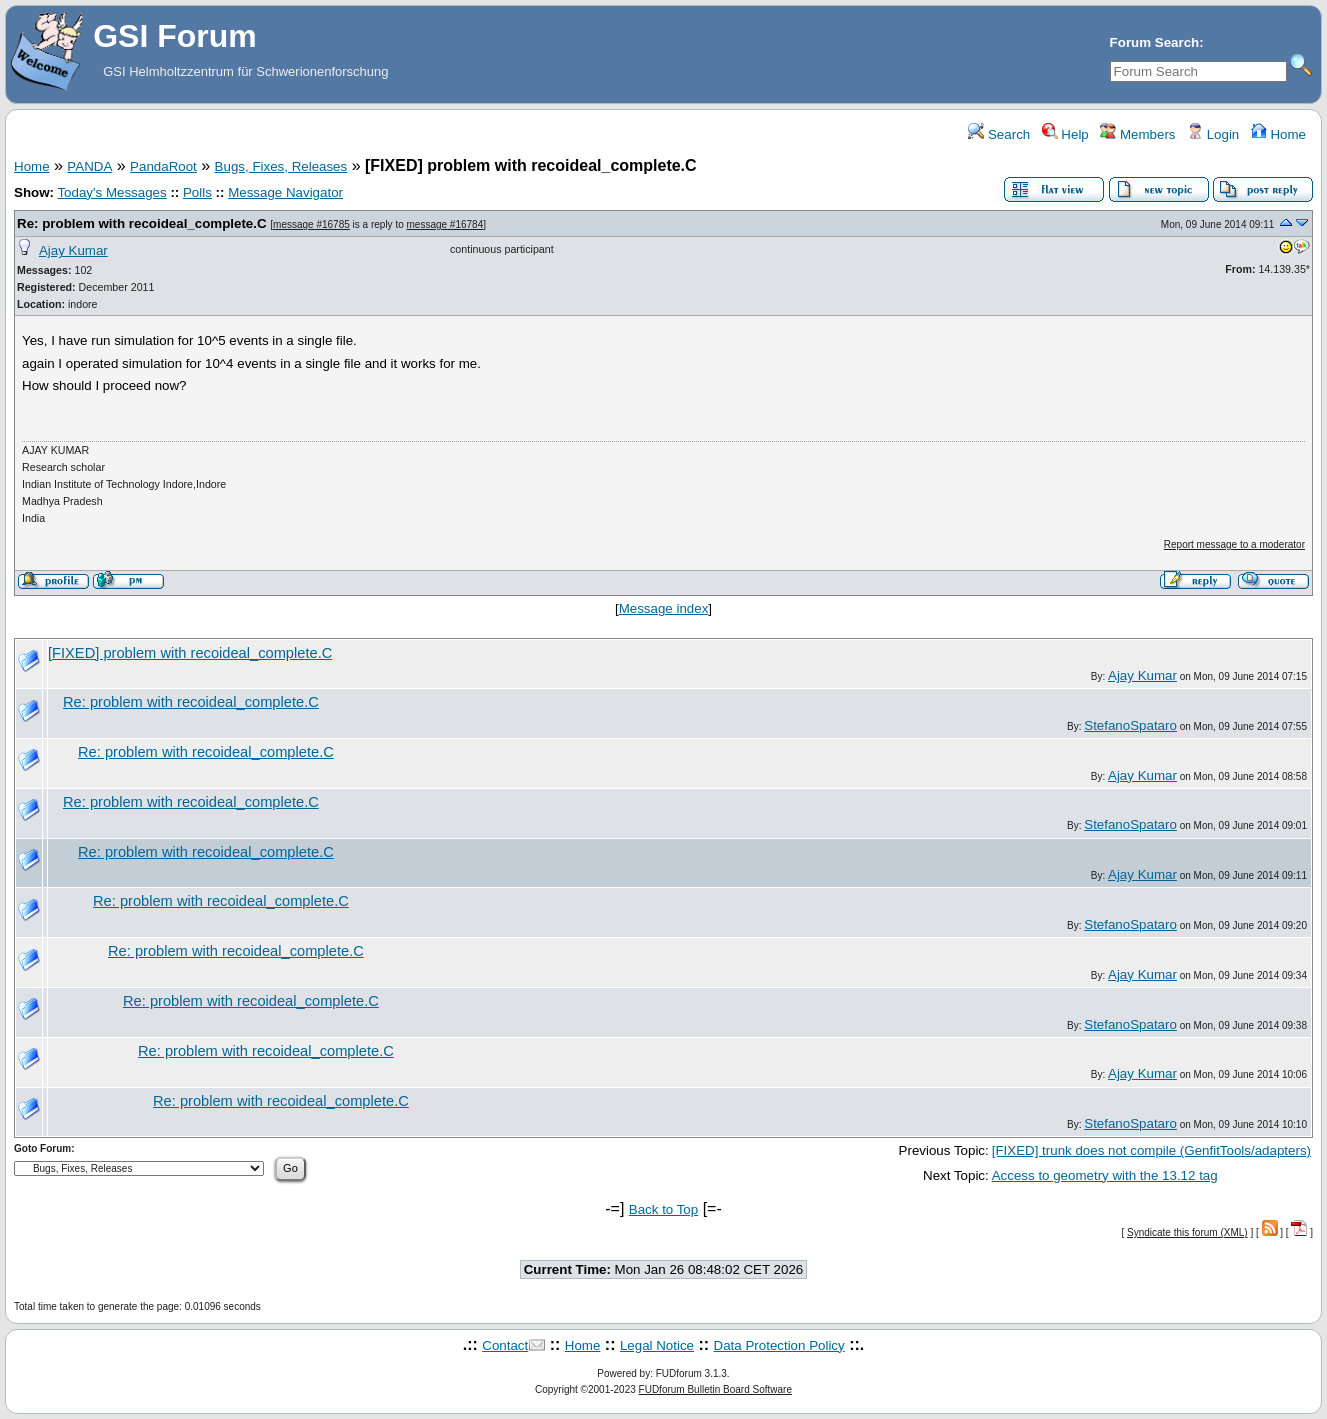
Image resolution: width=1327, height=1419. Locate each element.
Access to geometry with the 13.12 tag (1105, 1175)
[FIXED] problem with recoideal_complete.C (190, 653)
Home (1278, 134)
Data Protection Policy (779, 1345)
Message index (664, 608)
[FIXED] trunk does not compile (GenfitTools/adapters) (1151, 1150)
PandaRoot (163, 166)
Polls (197, 192)
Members (1137, 134)
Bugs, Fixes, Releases (281, 166)
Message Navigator (285, 192)
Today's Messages (111, 192)
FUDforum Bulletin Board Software (715, 1389)
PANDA (89, 166)
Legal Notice (657, 1345)
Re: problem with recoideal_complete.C (142, 223)
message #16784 (445, 224)
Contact (505, 1345)
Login (1213, 134)
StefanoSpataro (1130, 725)
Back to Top (663, 1209)
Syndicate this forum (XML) (1187, 1232)
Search (999, 134)
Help (1065, 134)
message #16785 (311, 224)
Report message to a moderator (1234, 544)
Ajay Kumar (73, 250)
